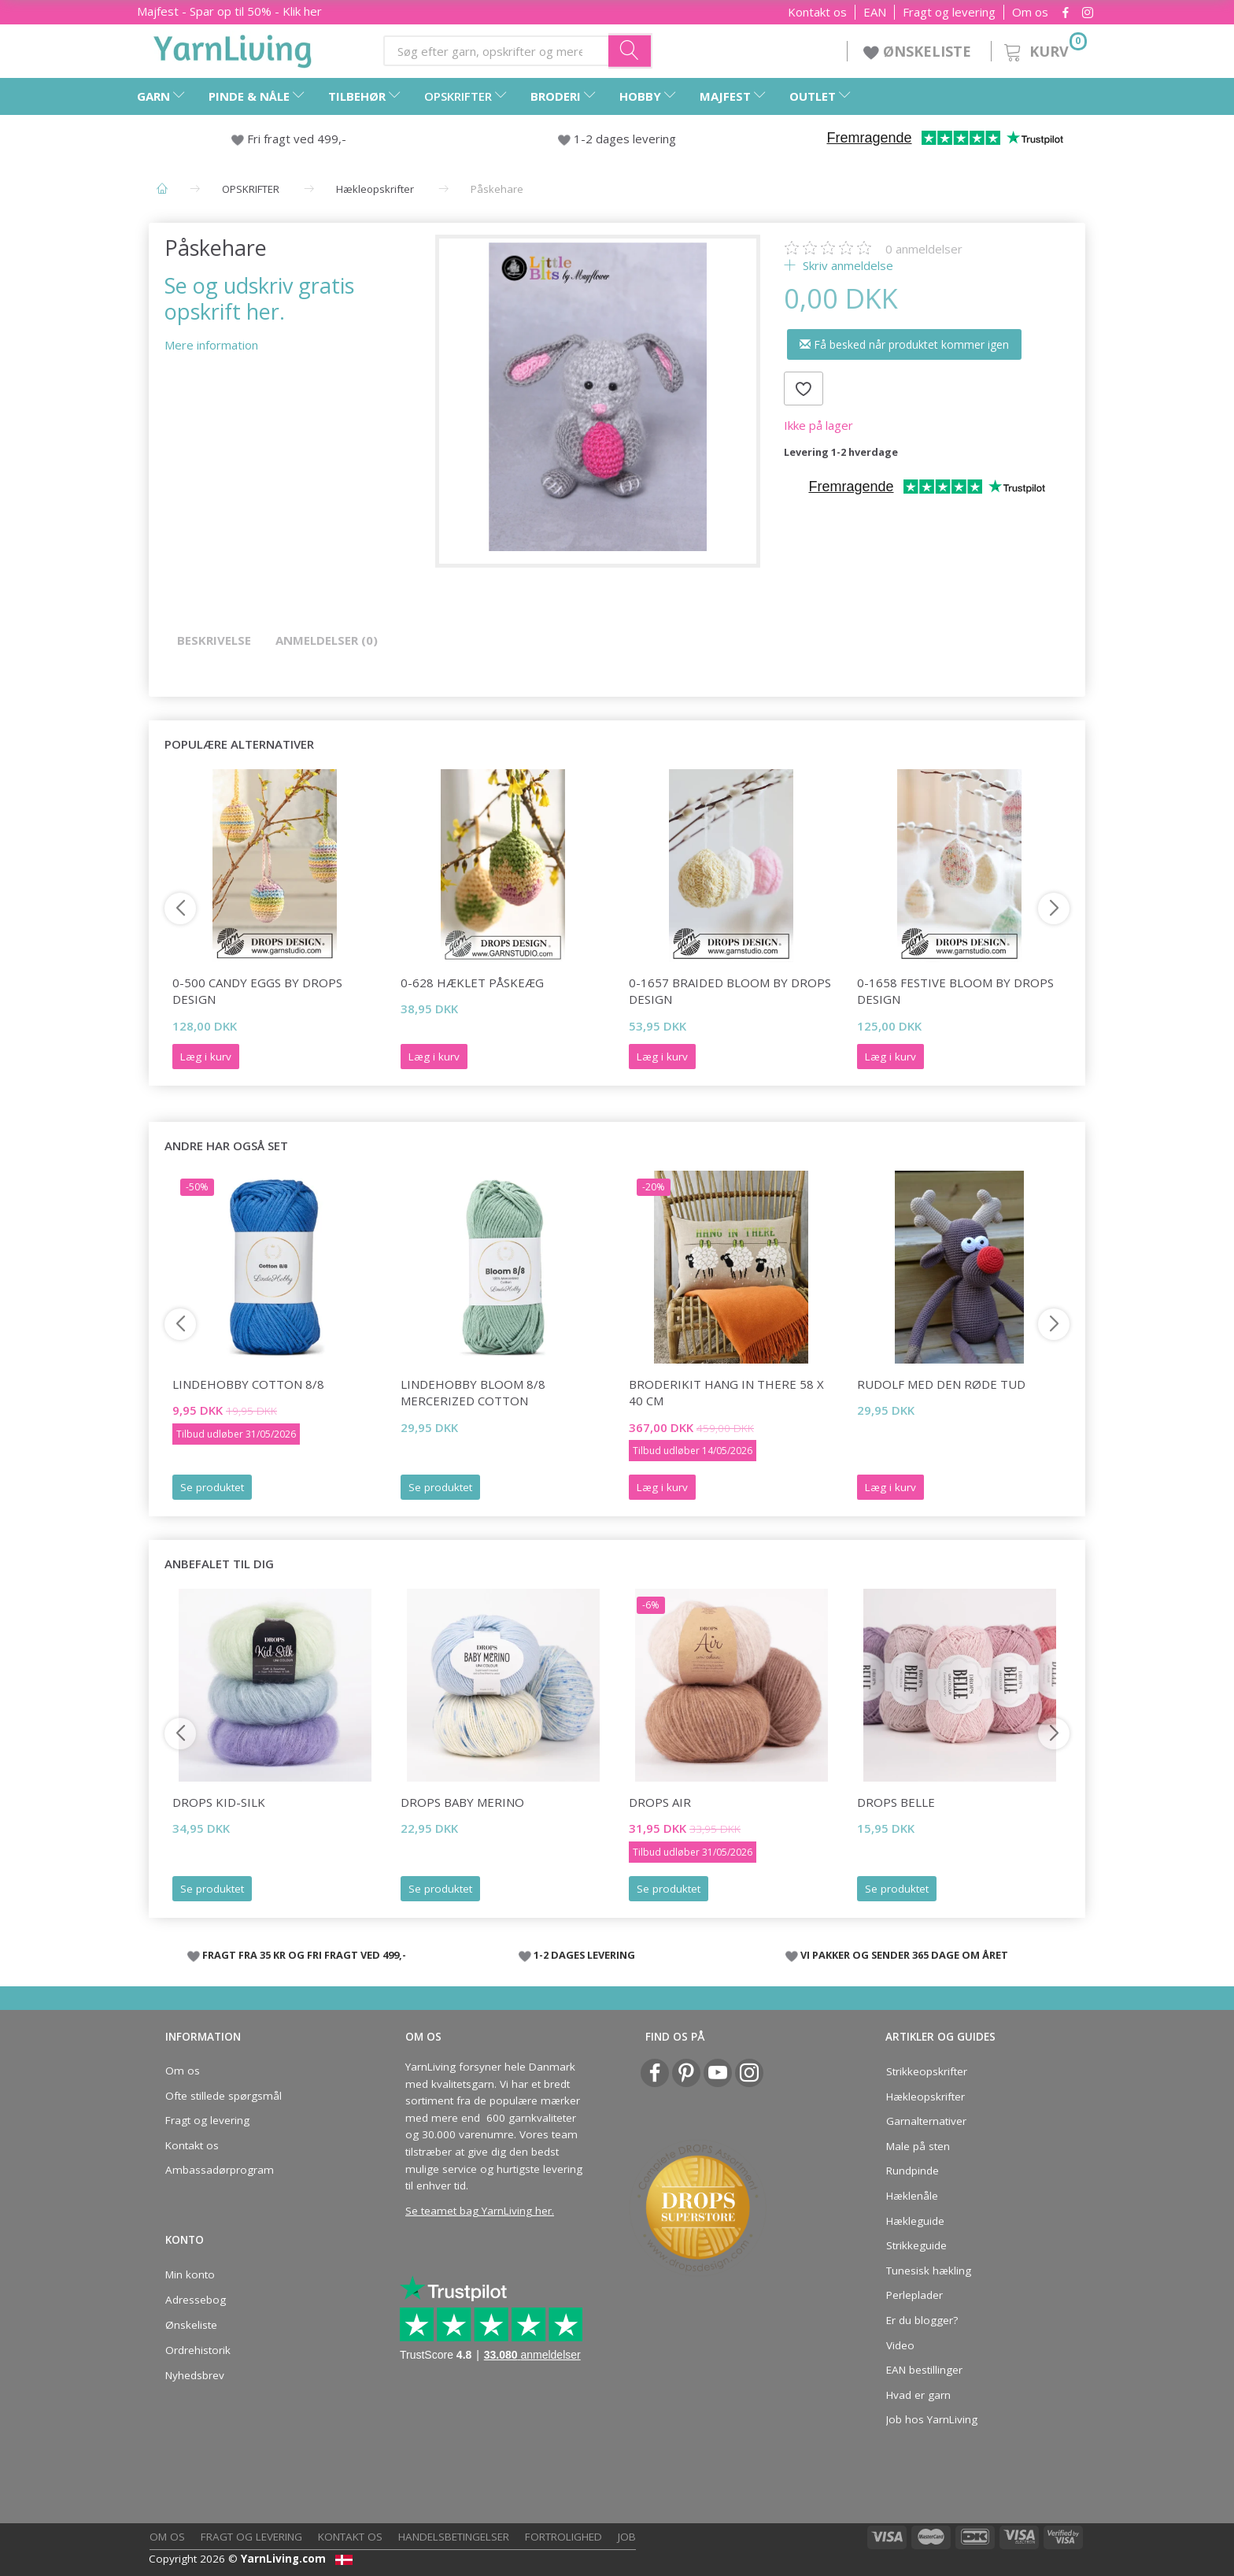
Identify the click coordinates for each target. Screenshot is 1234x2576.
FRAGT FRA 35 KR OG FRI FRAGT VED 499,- (304, 1955)
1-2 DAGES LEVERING (584, 1955)
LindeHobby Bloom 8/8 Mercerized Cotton (473, 1392)
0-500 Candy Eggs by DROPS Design (257, 991)
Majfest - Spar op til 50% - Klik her (229, 11)
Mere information (211, 345)
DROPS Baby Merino (462, 1802)
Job (627, 2537)
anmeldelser (923, 249)
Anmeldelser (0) (326, 640)
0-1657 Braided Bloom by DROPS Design (730, 991)
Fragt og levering (949, 12)
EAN (874, 12)
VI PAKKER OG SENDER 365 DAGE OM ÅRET (904, 1955)
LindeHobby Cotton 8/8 (248, 1384)
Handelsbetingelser (453, 2537)
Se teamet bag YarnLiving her (478, 2211)
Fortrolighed (563, 2537)
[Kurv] (1044, 49)
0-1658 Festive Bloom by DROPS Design (955, 991)
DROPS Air (660, 1802)
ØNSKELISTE (919, 51)
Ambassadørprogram (219, 2170)
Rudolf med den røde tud (941, 1384)
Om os (1030, 12)
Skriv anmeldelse (846, 265)
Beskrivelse (214, 640)
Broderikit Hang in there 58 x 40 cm (726, 1392)
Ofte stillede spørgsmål (223, 2096)
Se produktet (212, 1487)
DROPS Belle (896, 1802)
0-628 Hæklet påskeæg (472, 982)
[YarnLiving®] (233, 48)
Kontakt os (817, 12)
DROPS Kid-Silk (218, 1802)
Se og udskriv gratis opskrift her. (259, 298)
